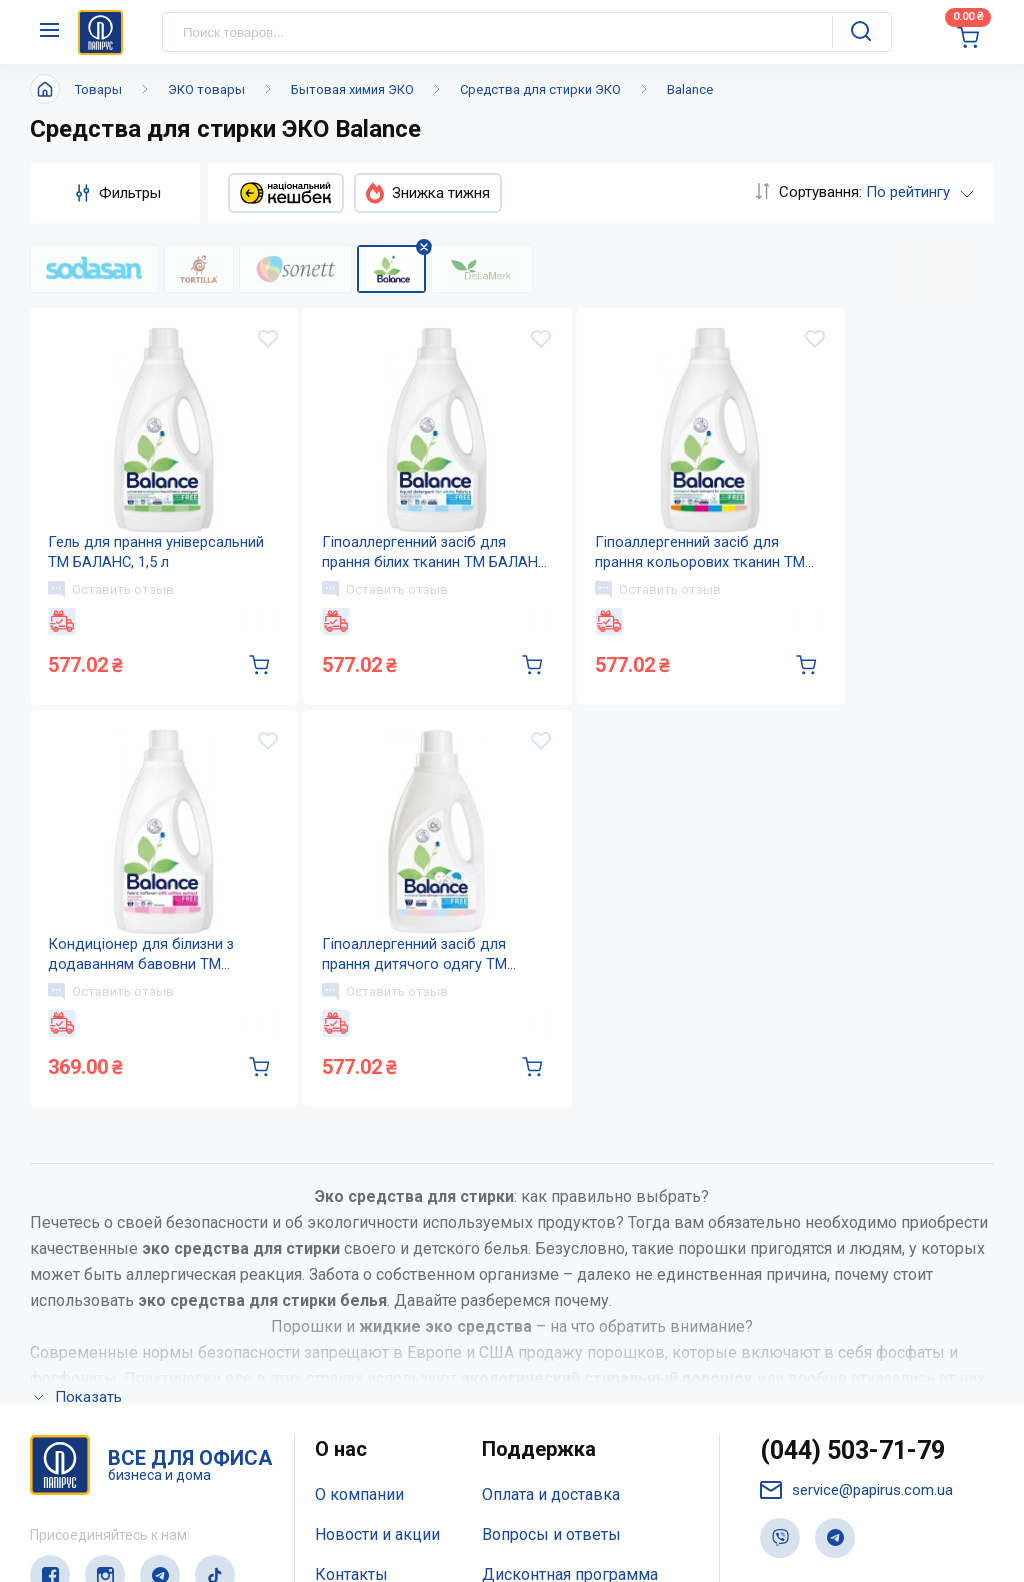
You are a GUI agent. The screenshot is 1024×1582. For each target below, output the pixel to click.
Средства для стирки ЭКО (540, 89)
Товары (98, 89)
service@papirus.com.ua (856, 1514)
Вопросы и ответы (551, 1558)
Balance (690, 89)
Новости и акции (377, 1558)
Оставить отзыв (113, 599)
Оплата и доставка (551, 1518)
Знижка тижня (428, 193)
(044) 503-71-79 (852, 1474)
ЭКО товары (206, 89)
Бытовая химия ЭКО (352, 89)
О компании (359, 1518)
